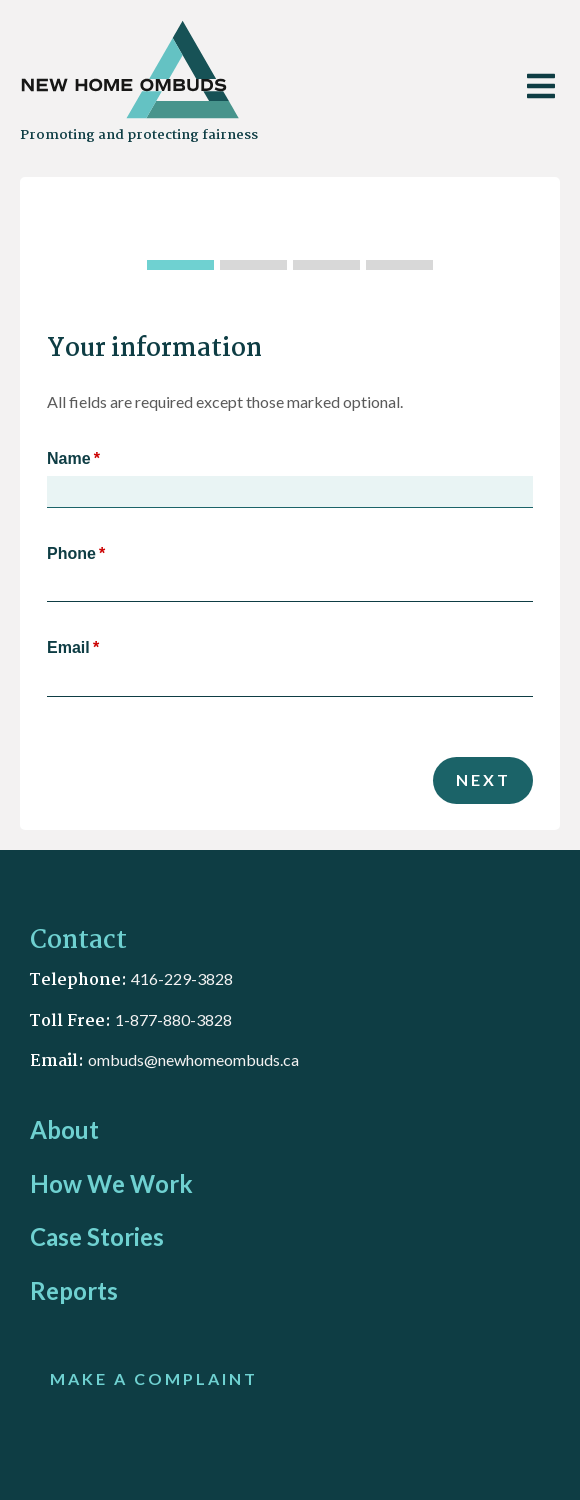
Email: (59, 1061)
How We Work (111, 1183)
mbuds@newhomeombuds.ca (198, 1059)
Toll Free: (72, 1021)
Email (68, 647)
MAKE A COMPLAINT (154, 1378)
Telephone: (80, 980)
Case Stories (97, 1236)
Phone (71, 553)
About (64, 1129)
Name (69, 458)
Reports (74, 1290)
